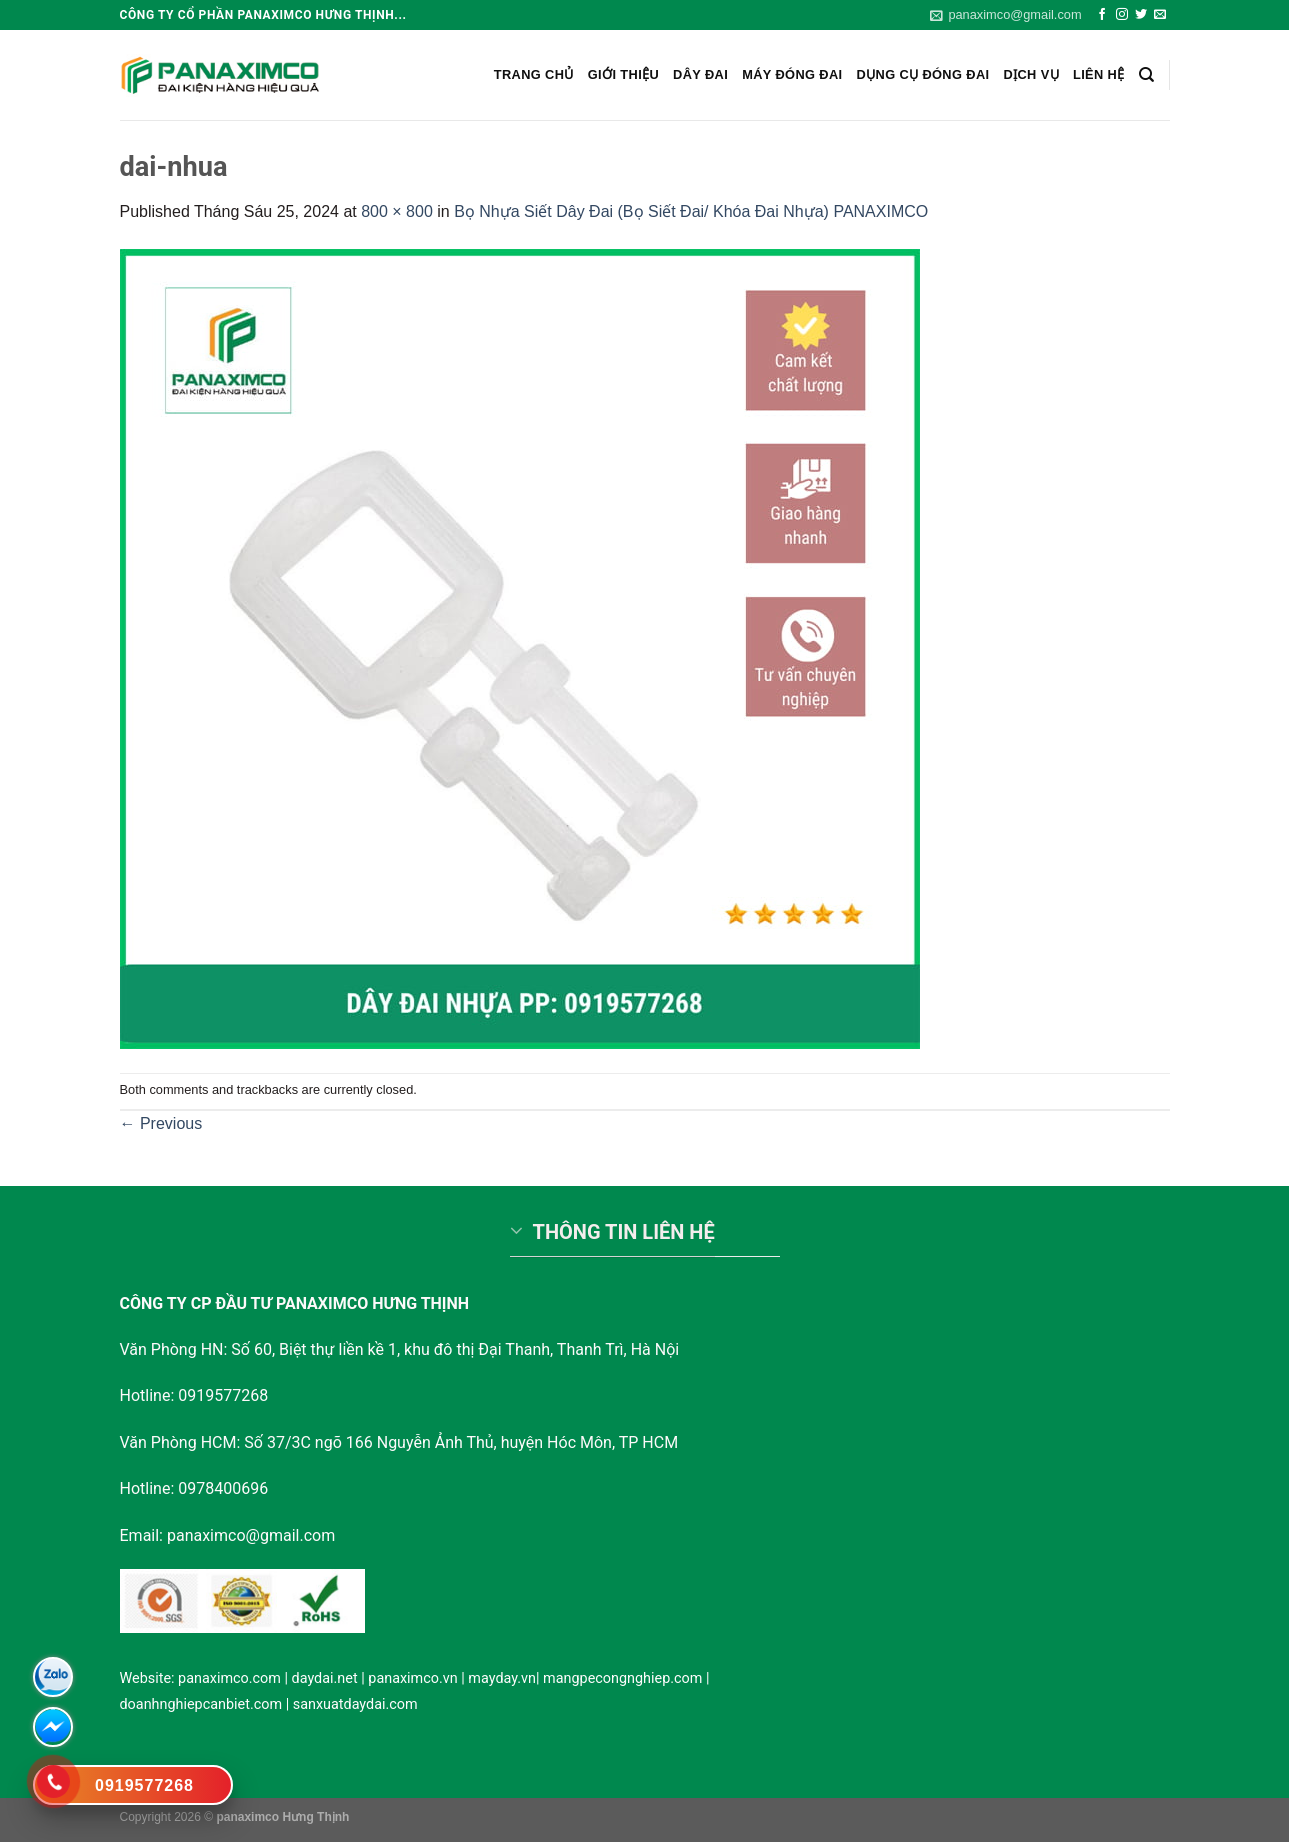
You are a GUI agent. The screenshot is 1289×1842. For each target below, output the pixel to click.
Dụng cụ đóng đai (923, 74)
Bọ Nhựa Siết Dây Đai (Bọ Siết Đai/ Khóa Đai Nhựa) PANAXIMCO (691, 211)
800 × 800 (397, 211)
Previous (161, 1123)
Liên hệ (1099, 74)
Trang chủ (534, 74)
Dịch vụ (1031, 74)
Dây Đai (700, 74)
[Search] (1146, 75)
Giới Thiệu (623, 74)
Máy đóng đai (792, 74)
